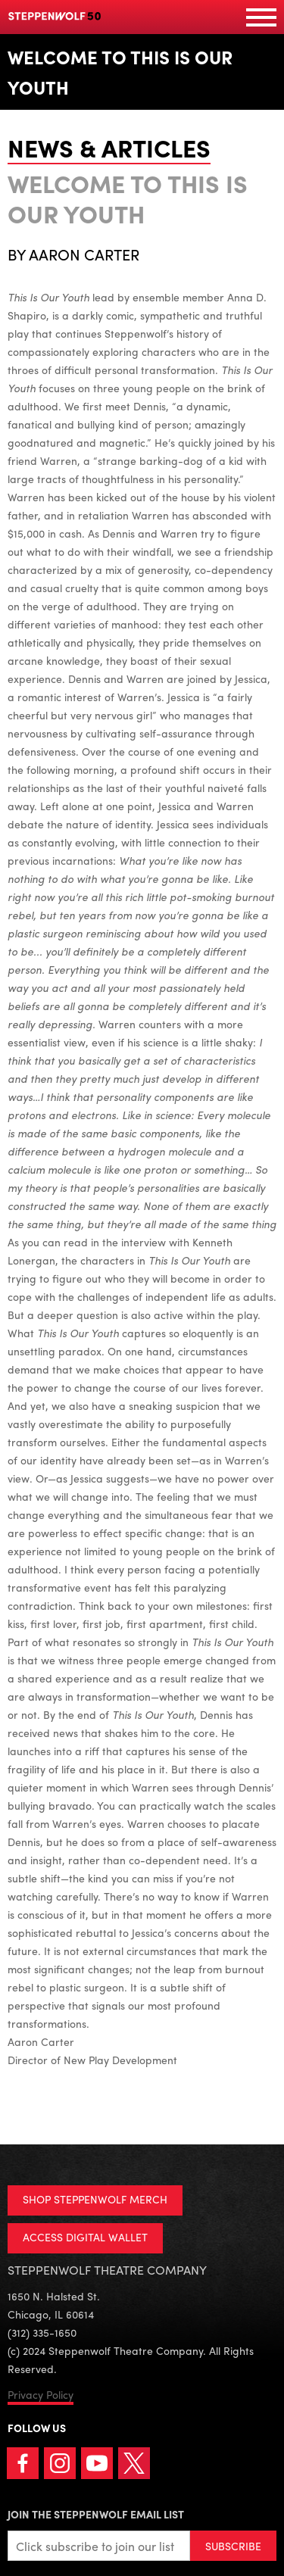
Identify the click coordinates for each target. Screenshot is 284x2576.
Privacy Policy (40, 2394)
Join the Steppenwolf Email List (96, 2513)
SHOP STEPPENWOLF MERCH (95, 2198)
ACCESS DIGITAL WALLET (85, 2236)
